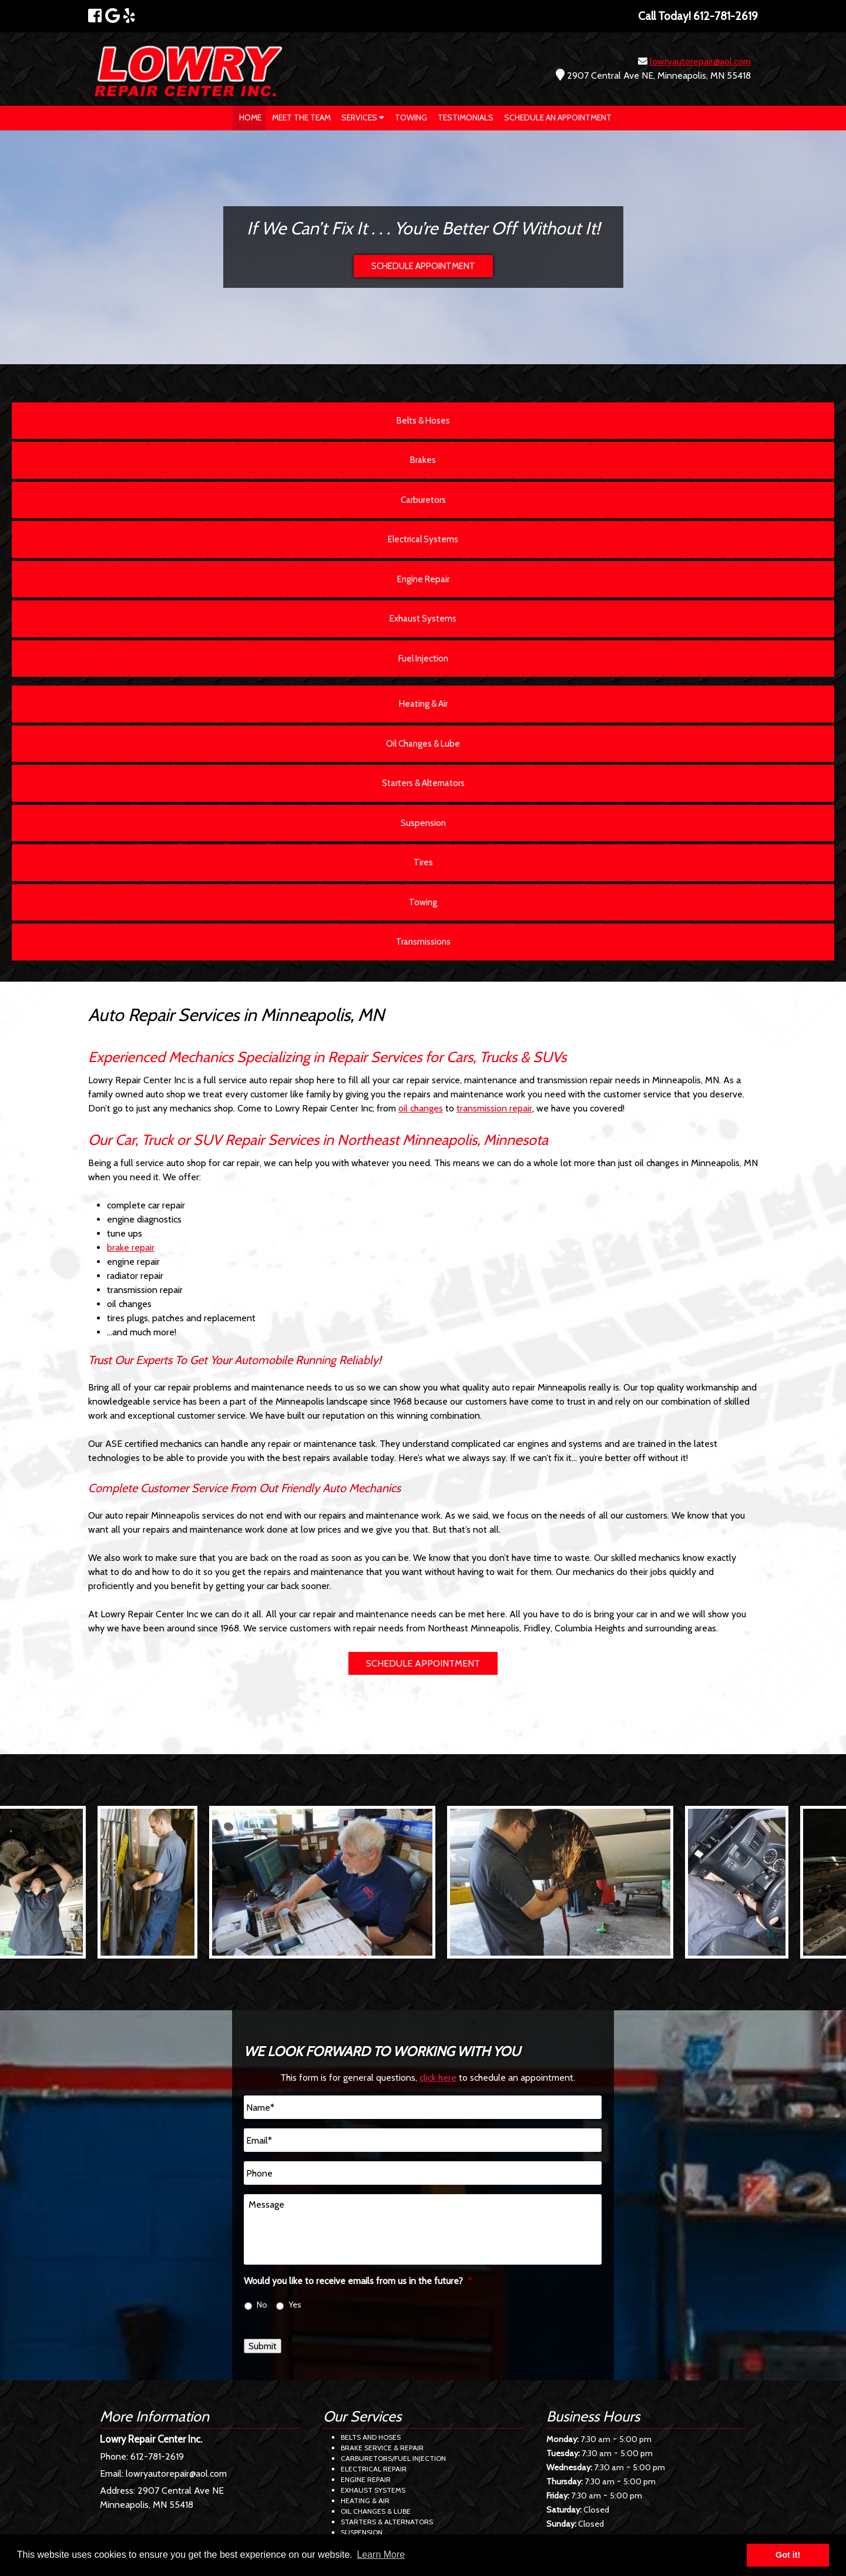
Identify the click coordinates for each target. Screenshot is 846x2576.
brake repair (131, 1247)
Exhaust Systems (423, 618)
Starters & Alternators (423, 783)
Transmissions (423, 941)
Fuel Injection (423, 658)
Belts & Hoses (423, 420)
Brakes (423, 460)
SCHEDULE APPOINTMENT (423, 266)
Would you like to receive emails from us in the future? (358, 2280)
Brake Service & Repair (382, 2447)
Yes (294, 2304)
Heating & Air (423, 703)
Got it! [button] (788, 2555)
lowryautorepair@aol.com (700, 61)
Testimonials (466, 117)
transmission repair (494, 1108)
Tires (423, 862)
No (262, 2304)
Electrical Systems (423, 539)
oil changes (420, 1108)
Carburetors (423, 500)
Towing (411, 117)
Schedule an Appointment (558, 117)
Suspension (423, 823)
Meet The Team (301, 117)
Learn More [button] (381, 2555)
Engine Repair (423, 579)
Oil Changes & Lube (423, 743)
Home (250, 117)
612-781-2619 (157, 2456)
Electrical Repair (374, 2468)
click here (437, 2077)
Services (362, 117)
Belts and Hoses (371, 2437)
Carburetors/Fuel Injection (393, 2458)
